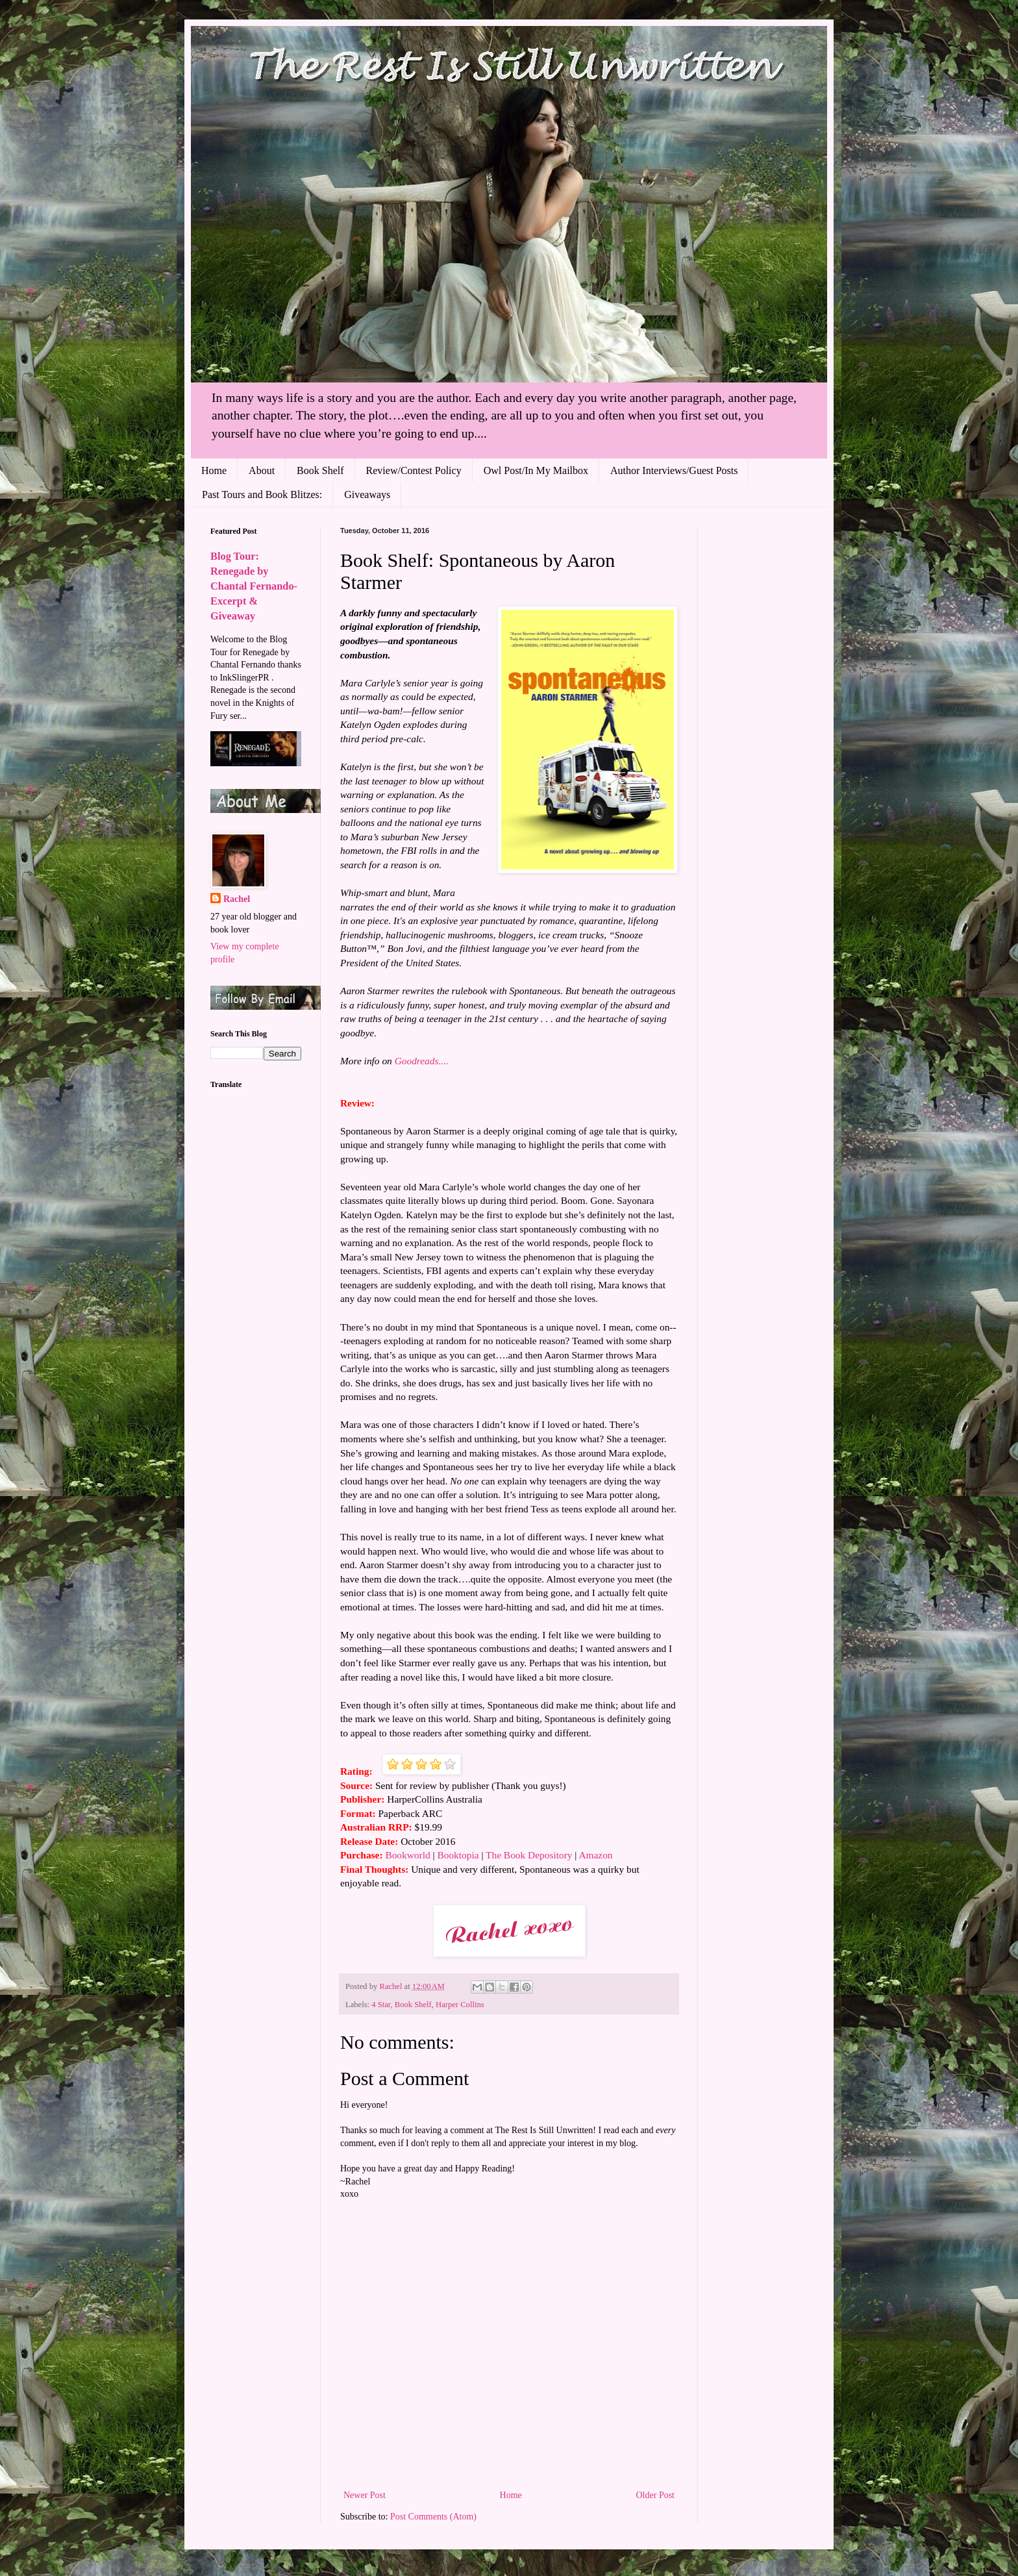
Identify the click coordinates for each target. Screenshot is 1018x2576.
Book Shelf (320, 470)
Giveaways (367, 494)
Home (214, 470)
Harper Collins (460, 2004)
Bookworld (407, 1854)
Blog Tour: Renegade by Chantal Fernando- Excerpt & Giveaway (253, 586)
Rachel (236, 899)
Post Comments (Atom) (433, 2516)
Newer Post (364, 2495)
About (262, 470)
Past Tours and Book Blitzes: (262, 494)
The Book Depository (529, 1854)
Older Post (655, 2495)
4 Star (380, 2004)
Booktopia (457, 1854)
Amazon (595, 1854)
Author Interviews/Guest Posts (674, 470)
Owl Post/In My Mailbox (536, 470)
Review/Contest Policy (414, 470)
